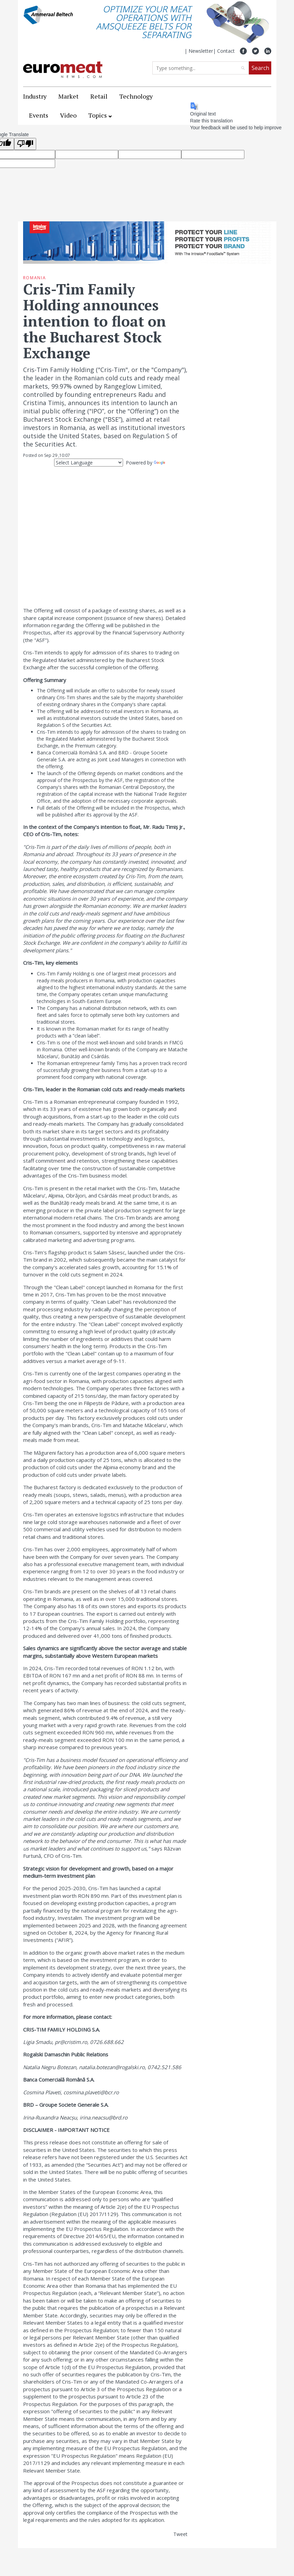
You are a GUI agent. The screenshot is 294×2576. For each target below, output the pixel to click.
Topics (97, 115)
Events (38, 115)
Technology (136, 96)
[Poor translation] (25, 144)
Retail (99, 96)
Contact (226, 51)
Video (68, 115)
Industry (35, 96)
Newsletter (201, 51)
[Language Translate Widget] (88, 463)
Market (68, 96)
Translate (170, 462)
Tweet (180, 2534)
